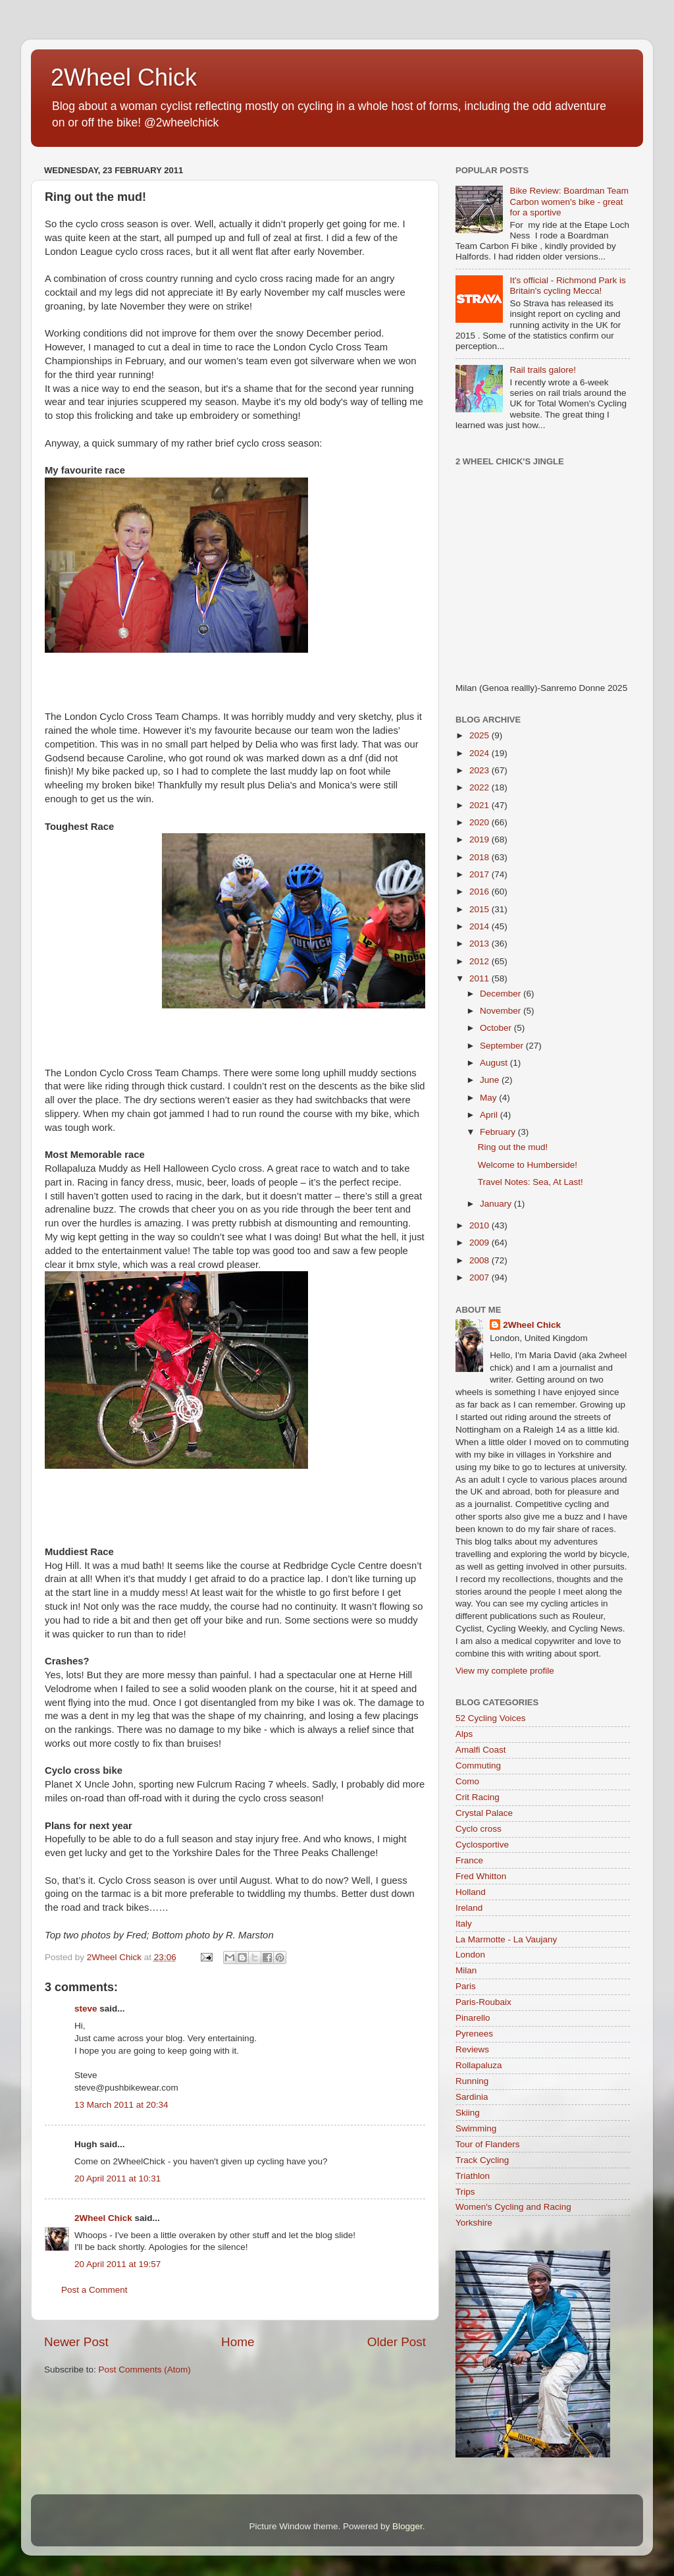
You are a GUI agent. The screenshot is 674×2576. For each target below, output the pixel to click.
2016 (480, 891)
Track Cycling (482, 2160)
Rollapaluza (478, 2065)
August (495, 1063)
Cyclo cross (478, 1829)
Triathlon (472, 2176)
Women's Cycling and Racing (513, 2207)
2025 (480, 735)
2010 (480, 1225)
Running (471, 2081)
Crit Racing (477, 1797)
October (497, 1028)
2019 (480, 839)
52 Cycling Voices (490, 1718)
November (501, 1011)
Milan (466, 1970)
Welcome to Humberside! (527, 1165)
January (497, 1204)
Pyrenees (474, 2034)
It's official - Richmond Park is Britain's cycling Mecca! (567, 285)
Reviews (472, 2049)
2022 (480, 787)
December (501, 994)
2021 (480, 805)
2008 (480, 1260)
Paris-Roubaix (483, 2002)
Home (237, 2342)
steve (85, 2009)
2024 (480, 753)
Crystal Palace (484, 1813)
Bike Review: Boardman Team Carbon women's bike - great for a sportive (569, 201)
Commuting (478, 1765)
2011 (480, 978)
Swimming (475, 2128)
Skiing (467, 2113)
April (490, 1115)
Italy (463, 1924)
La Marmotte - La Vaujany (506, 1939)
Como (467, 1781)
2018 (480, 857)
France (469, 1860)
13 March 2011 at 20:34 (121, 2105)
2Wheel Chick (124, 77)
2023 (480, 770)
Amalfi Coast (480, 1750)
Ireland (468, 1908)
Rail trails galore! (542, 370)
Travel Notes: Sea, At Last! (530, 1182)
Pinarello (472, 2018)
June (491, 1080)
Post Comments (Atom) (145, 2369)
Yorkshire (473, 2223)
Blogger (407, 2526)
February (499, 1132)
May (489, 1098)
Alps (464, 1734)
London (470, 1954)
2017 (480, 874)
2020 (480, 822)
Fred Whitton (480, 1876)
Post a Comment (94, 2290)
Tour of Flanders (487, 2144)
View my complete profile (504, 1671)
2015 (480, 909)
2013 (480, 943)
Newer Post (76, 2342)
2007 (480, 1277)
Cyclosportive (482, 1845)
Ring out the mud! (513, 1147)
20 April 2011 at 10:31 (117, 2178)
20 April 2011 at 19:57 (117, 2264)
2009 (480, 1242)
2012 (480, 961)
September (503, 1046)
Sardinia (471, 2097)
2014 (480, 926)
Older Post (396, 2342)
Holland (470, 1892)
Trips (465, 2192)
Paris (465, 1986)
